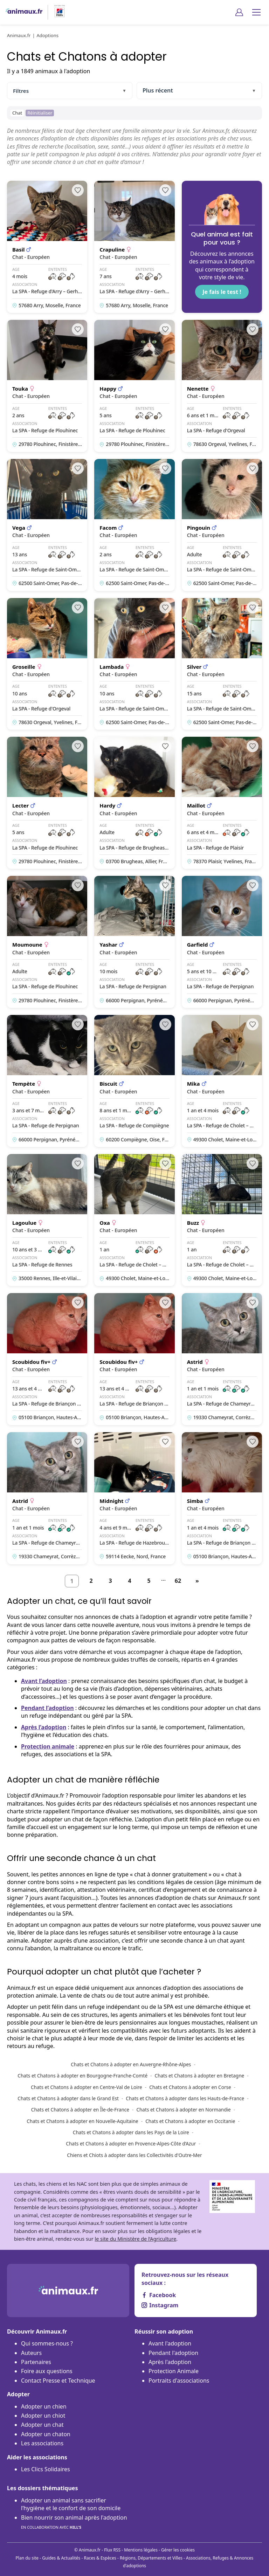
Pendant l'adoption (173, 2353)
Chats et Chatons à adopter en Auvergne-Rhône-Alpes (131, 2064)
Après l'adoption (170, 2362)
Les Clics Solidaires (45, 2469)
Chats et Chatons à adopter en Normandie (183, 2109)
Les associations (42, 2443)
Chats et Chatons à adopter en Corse (190, 2087)
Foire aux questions (47, 2371)
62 (178, 1581)
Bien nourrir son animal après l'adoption (74, 2523)
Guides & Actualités (61, 2558)
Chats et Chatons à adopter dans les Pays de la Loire (131, 2132)
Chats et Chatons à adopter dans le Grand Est (68, 2098)
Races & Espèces (100, 2558)
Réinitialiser (39, 113)
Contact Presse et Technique (58, 2380)
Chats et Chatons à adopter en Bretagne (199, 2075)
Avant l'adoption (170, 2343)
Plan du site (27, 2558)
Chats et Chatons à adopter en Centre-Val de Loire (86, 2087)
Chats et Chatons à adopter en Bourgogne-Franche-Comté (82, 2075)
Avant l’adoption (44, 1681)
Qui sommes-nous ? (47, 2343)
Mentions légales (141, 2550)
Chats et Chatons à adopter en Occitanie (190, 2121)
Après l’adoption (43, 1727)
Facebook (159, 2295)
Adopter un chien (44, 2406)
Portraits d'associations (179, 2380)
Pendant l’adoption (47, 1708)
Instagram (160, 2305)
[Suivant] (197, 1581)
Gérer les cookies (178, 2550)
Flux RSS (112, 2550)
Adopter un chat (42, 2425)
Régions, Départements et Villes (151, 2558)
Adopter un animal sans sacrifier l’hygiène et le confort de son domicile (70, 2504)
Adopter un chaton (45, 2434)
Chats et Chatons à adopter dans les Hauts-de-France (185, 2098)
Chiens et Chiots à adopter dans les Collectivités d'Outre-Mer (134, 2155)
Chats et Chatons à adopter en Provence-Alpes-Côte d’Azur (131, 2143)
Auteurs (31, 2353)
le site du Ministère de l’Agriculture (135, 2238)
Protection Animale (174, 2371)
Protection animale (47, 1746)
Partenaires (36, 2362)
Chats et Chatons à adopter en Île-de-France (80, 2109)
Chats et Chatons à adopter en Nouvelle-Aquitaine (82, 2121)
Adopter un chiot (43, 2415)
